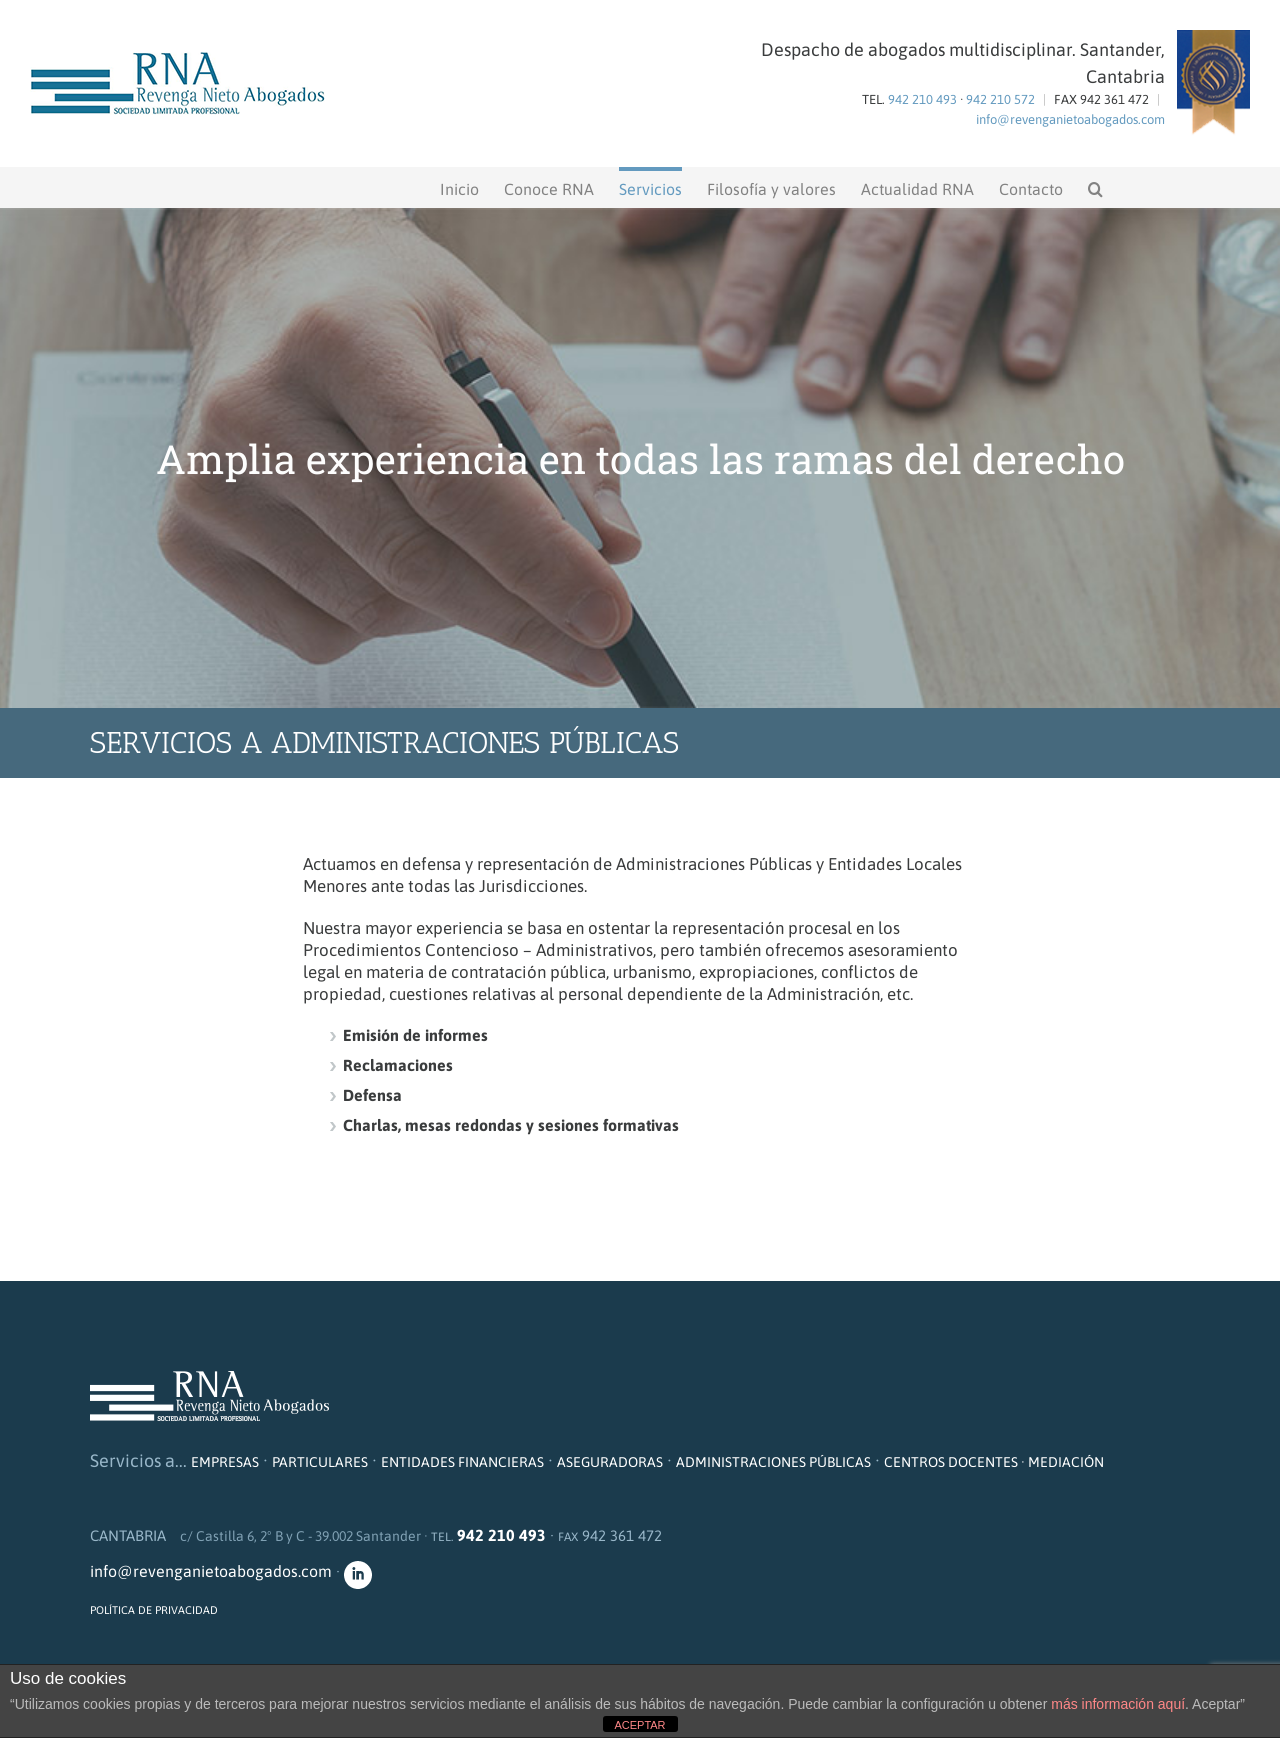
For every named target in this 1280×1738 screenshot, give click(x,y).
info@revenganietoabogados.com (1070, 119)
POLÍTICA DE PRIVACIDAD (154, 1610)
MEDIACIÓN (1066, 1462)
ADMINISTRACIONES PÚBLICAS (773, 1462)
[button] (1095, 187)
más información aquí (1118, 1704)
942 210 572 (1000, 99)
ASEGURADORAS (610, 1462)
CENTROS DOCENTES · (956, 1462)
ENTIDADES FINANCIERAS (462, 1462)
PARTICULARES (320, 1462)
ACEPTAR (639, 1725)
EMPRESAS (225, 1462)
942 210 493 (922, 99)
